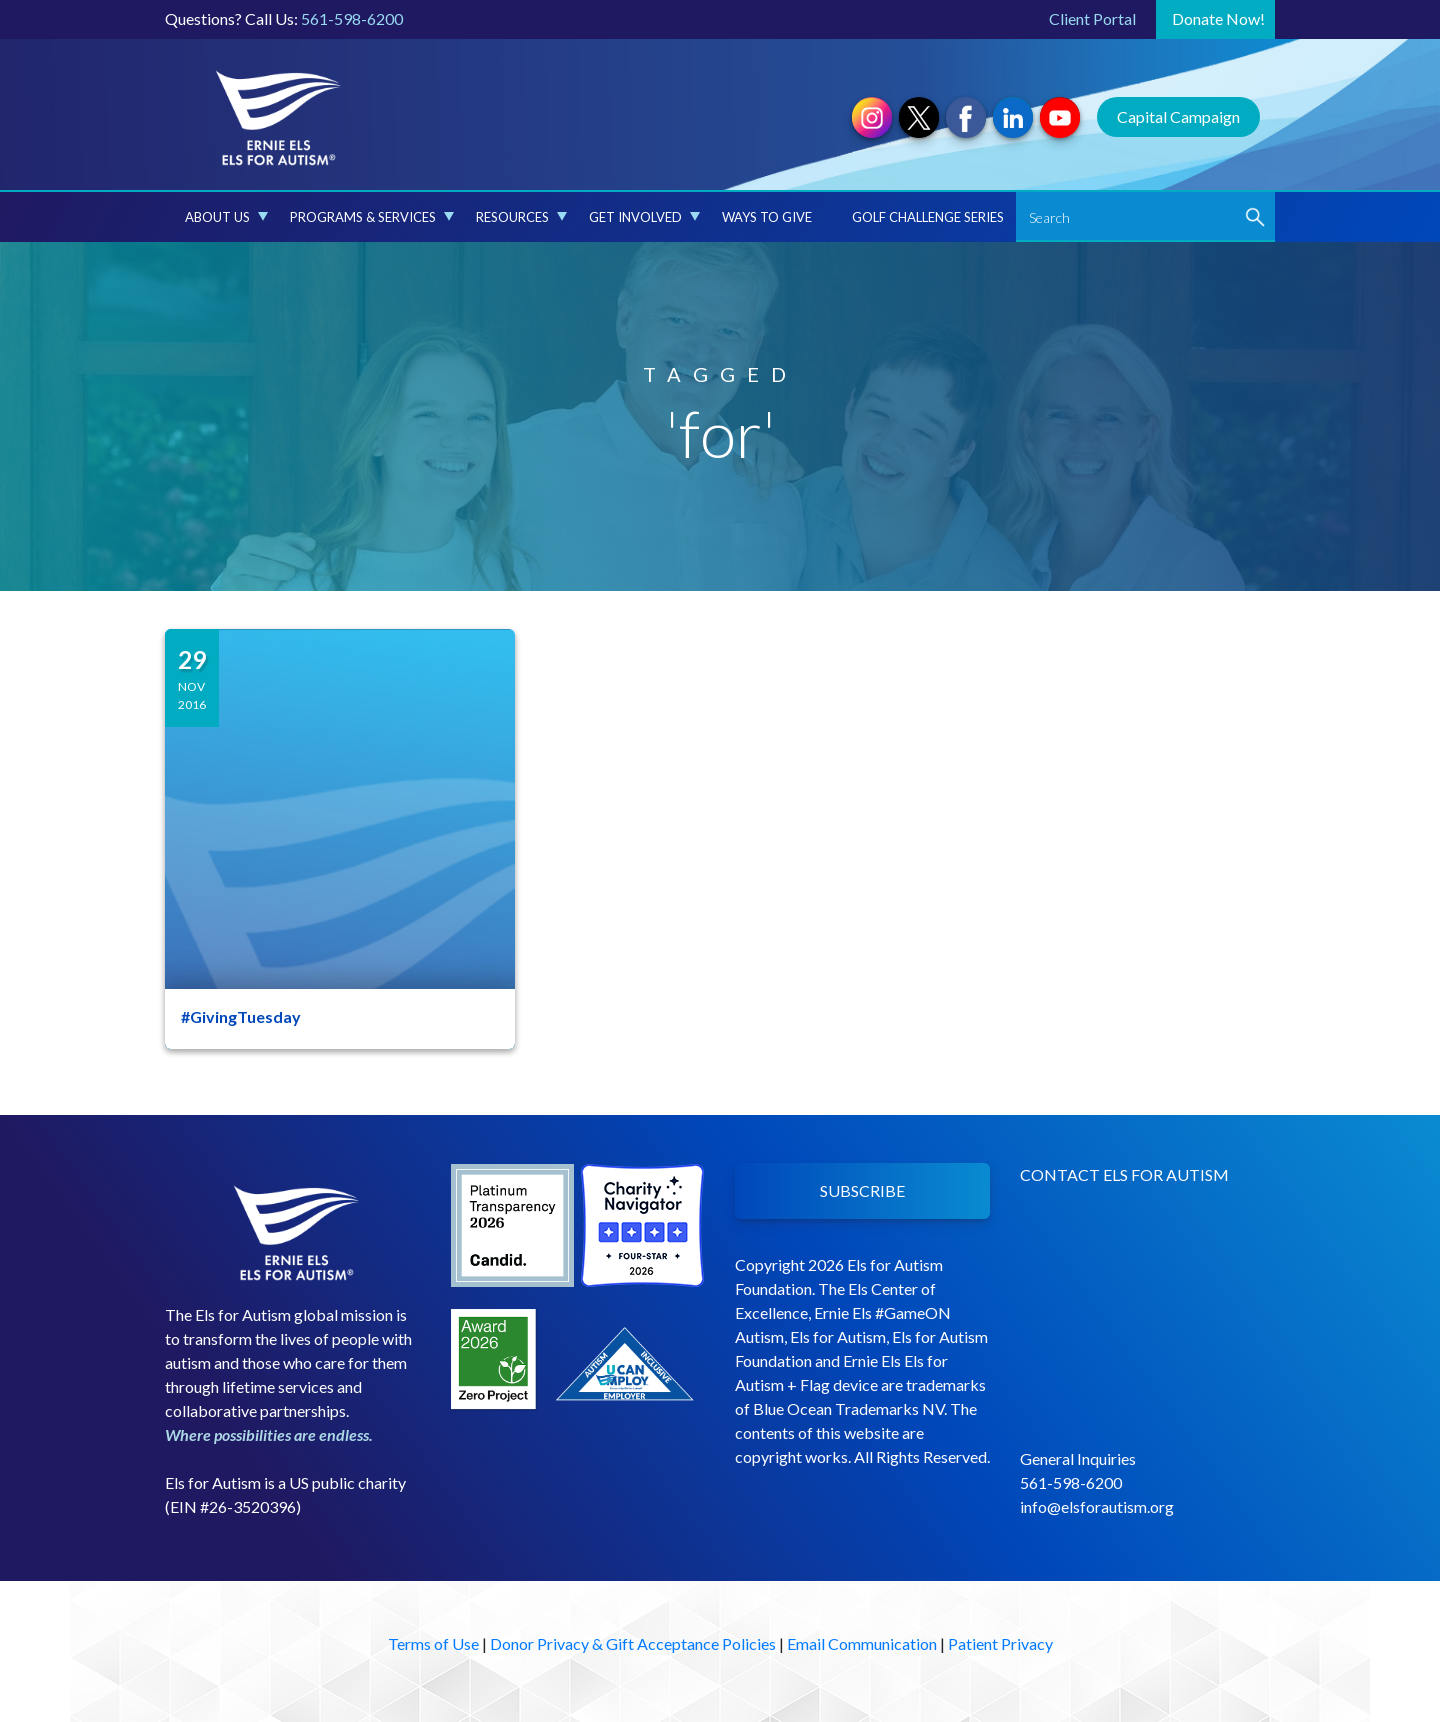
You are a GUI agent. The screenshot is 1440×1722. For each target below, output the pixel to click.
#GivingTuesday (241, 1016)
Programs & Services (372, 217)
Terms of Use (433, 1643)
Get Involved (644, 217)
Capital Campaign (1178, 116)
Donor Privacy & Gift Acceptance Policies (633, 1643)
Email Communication (862, 1643)
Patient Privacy (1000, 1643)
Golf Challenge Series (928, 217)
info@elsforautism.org (1097, 1506)
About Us (226, 217)
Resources (521, 217)
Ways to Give (767, 217)
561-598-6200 (352, 18)
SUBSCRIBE (862, 1190)
